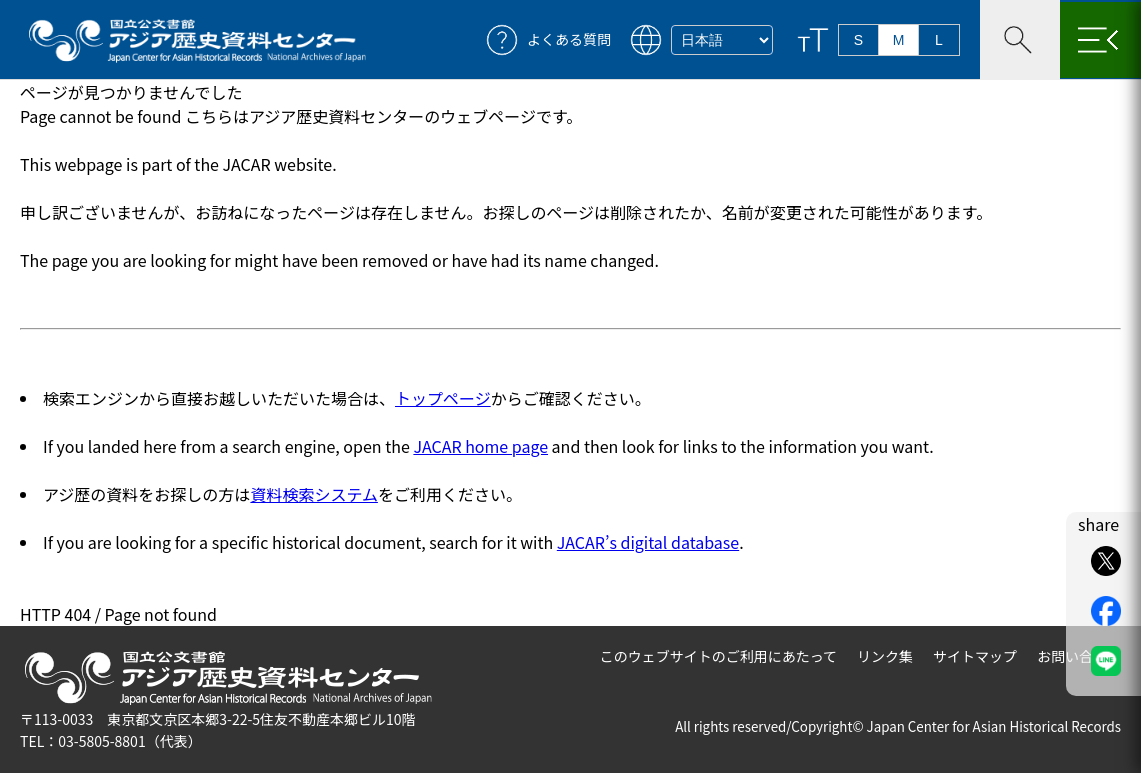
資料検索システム (314, 494)
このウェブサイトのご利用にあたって (718, 656)
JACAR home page (480, 446)
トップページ (443, 398)
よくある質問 (569, 39)
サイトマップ (975, 656)
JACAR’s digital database (648, 542)
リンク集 (885, 656)
